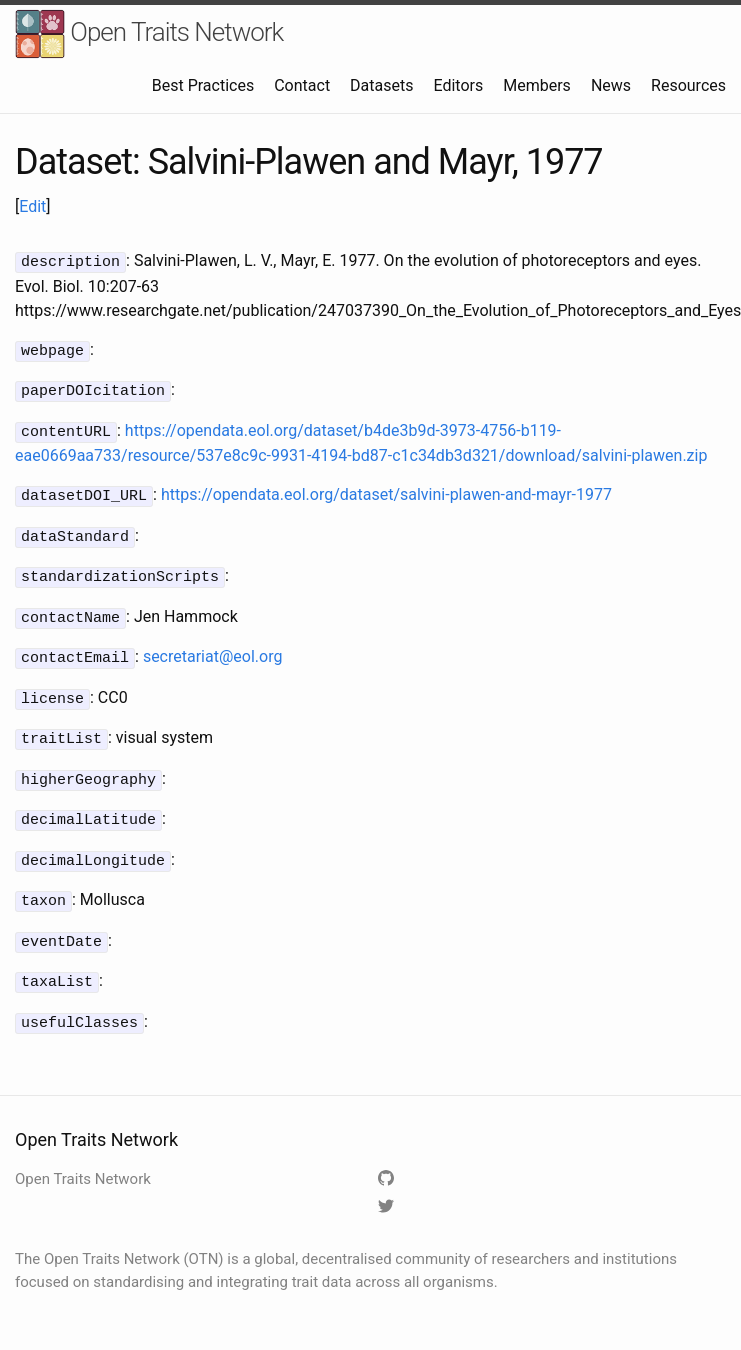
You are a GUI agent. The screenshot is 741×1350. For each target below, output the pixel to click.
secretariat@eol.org (213, 644)
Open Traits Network (149, 34)
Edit (32, 206)
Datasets (381, 85)
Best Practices (203, 85)
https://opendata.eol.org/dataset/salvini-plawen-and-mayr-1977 (386, 488)
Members (537, 85)
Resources (688, 85)
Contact (302, 85)
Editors (458, 85)
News (611, 85)
